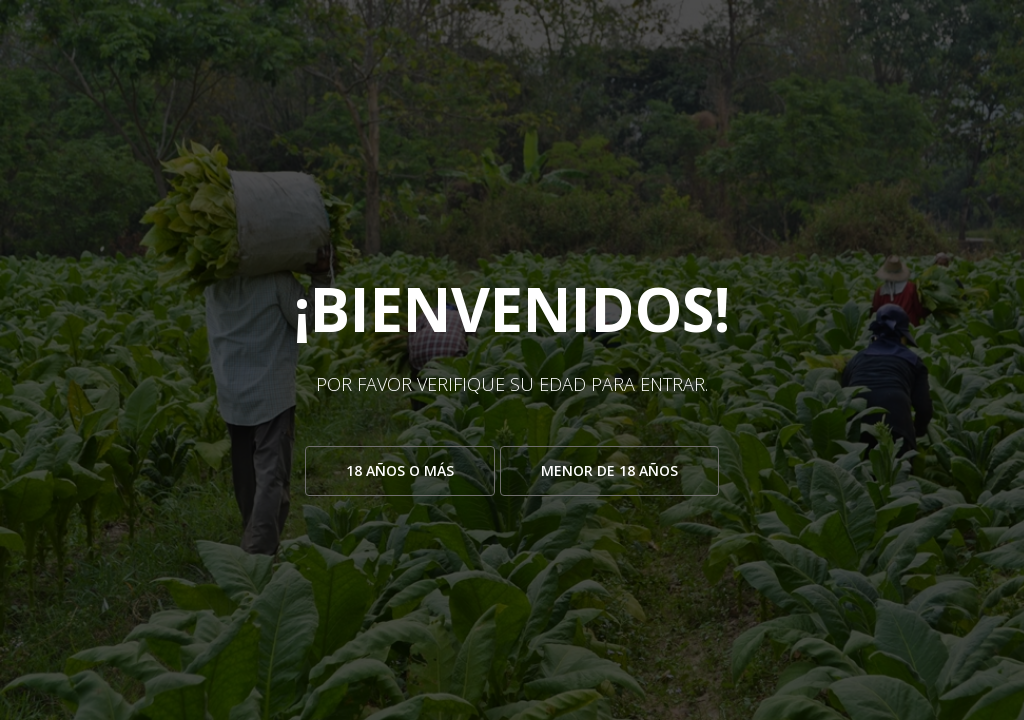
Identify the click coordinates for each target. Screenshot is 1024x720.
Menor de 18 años (609, 470)
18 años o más (400, 470)
